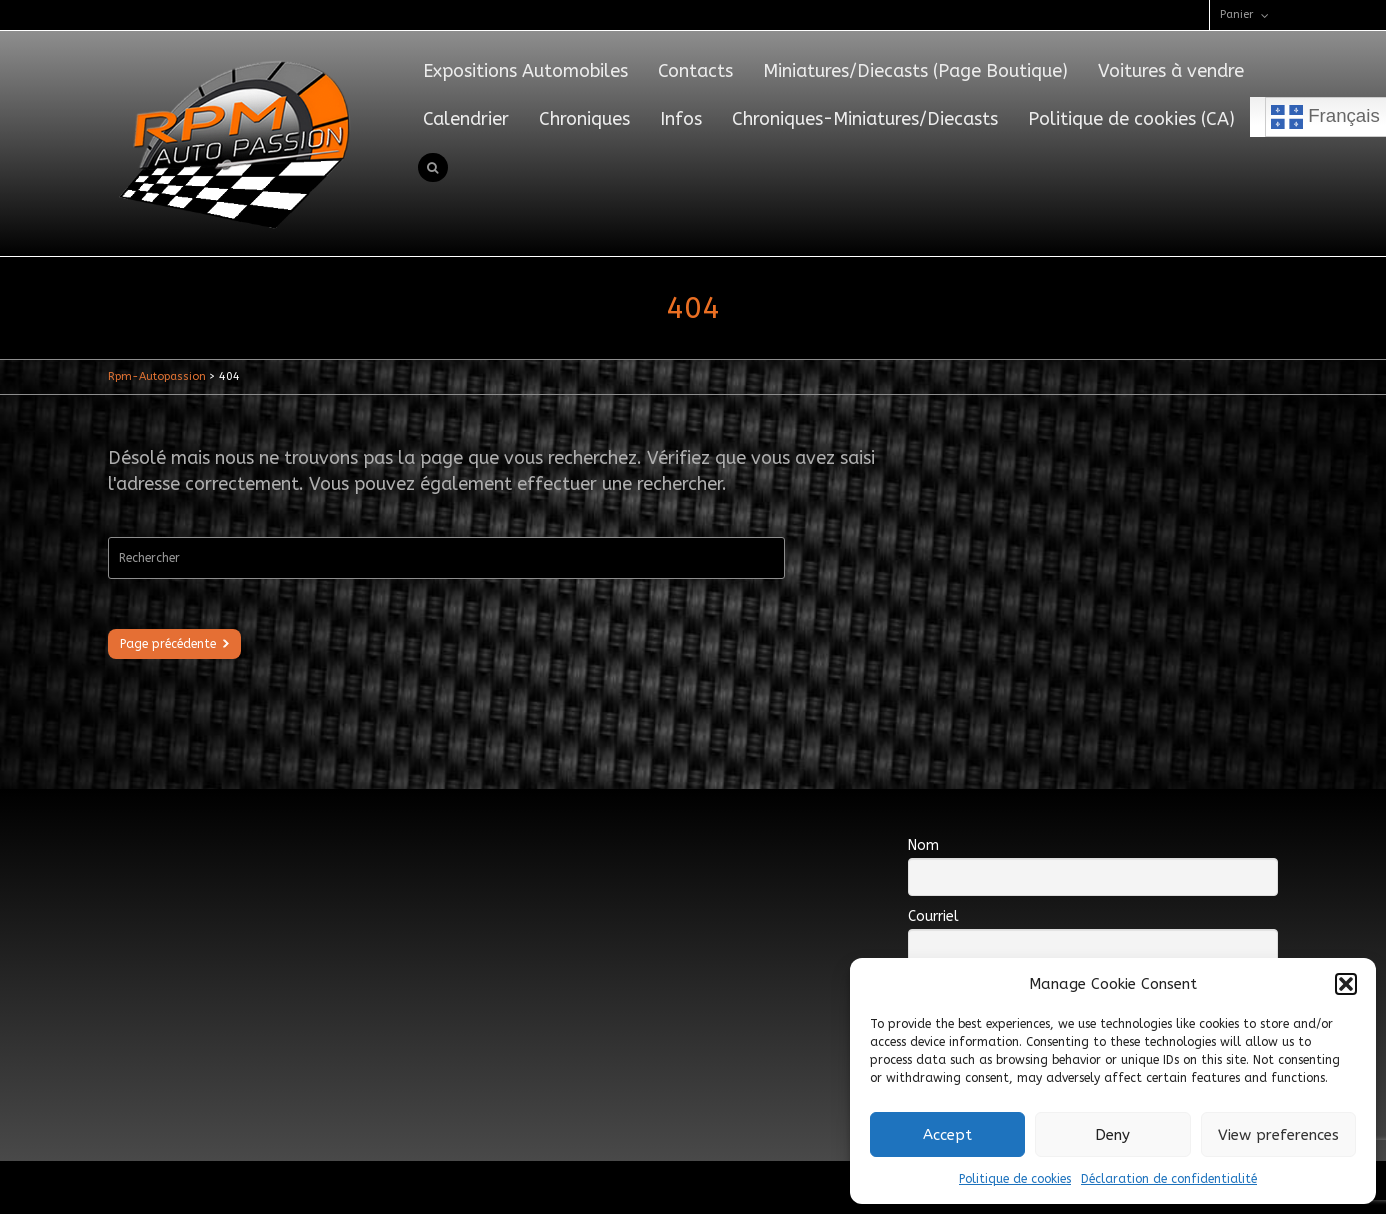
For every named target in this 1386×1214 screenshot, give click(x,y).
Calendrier (466, 119)
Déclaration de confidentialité (1169, 1179)
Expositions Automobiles (525, 71)
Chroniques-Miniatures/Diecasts (865, 119)
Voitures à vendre (1171, 71)
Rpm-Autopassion (157, 376)
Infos (681, 119)
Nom (923, 845)
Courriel (933, 916)
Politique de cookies (1015, 1179)
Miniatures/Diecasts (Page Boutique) (915, 71)
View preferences (1278, 1135)
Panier (1236, 14)
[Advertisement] (472, 864)
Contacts (695, 71)
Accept (947, 1135)
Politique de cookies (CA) (1131, 119)
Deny (1112, 1135)
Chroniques (584, 119)
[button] (1346, 984)
